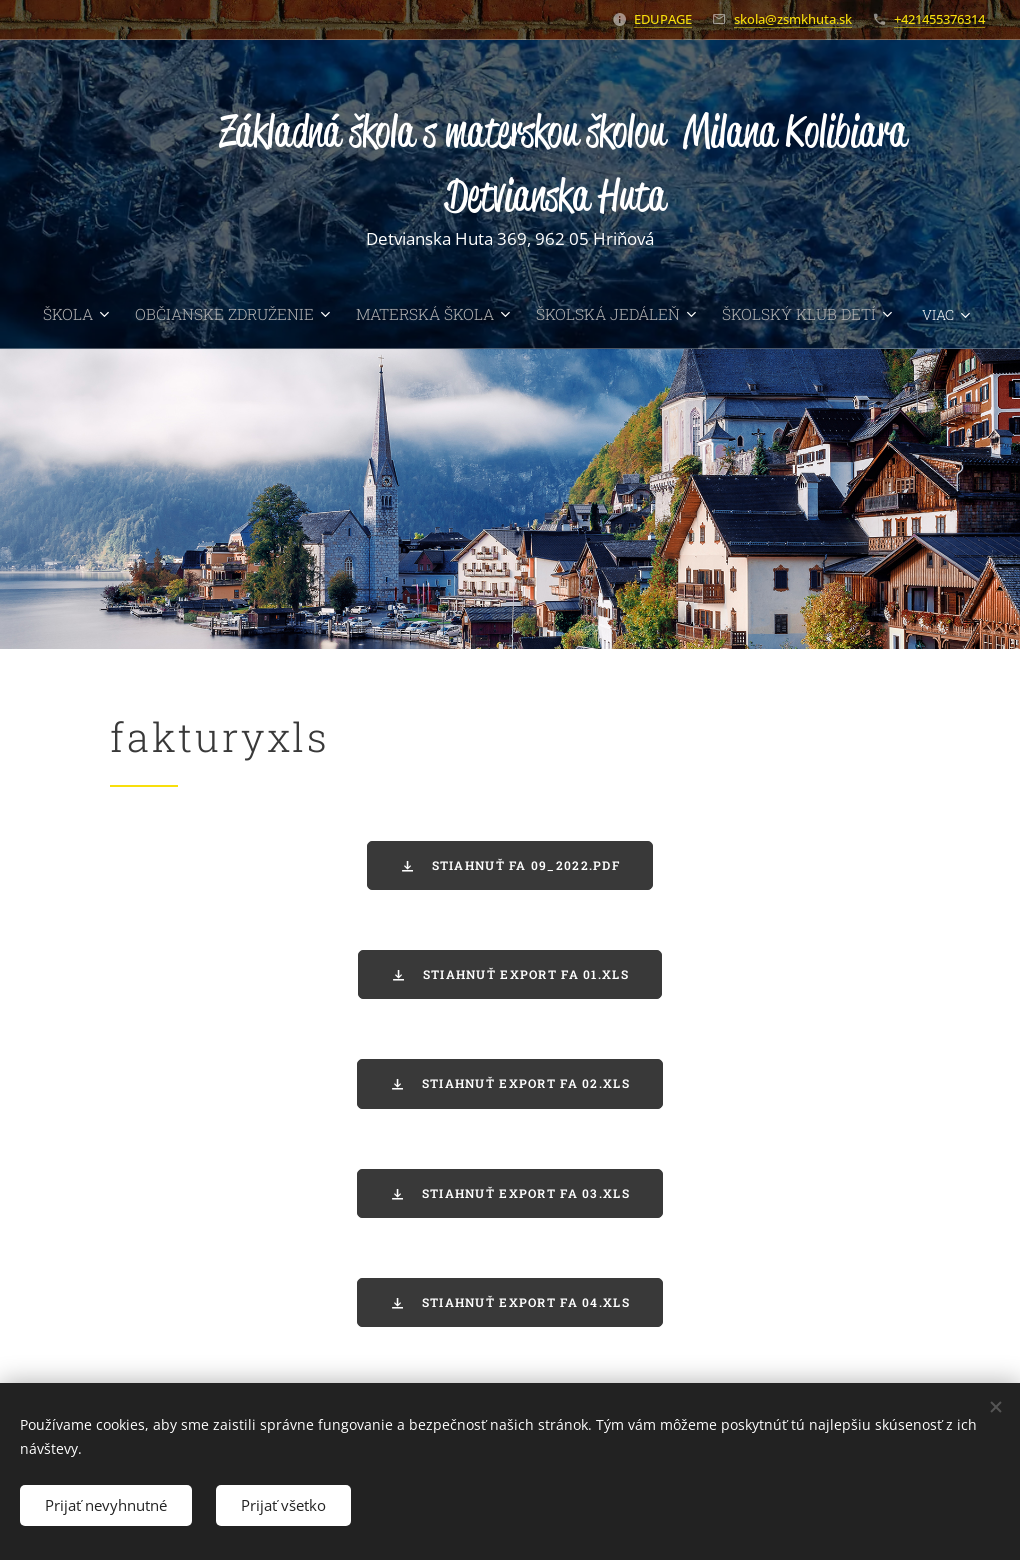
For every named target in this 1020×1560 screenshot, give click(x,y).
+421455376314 (939, 19)
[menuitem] (113, 314)
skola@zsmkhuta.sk (793, 19)
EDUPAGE (663, 19)
